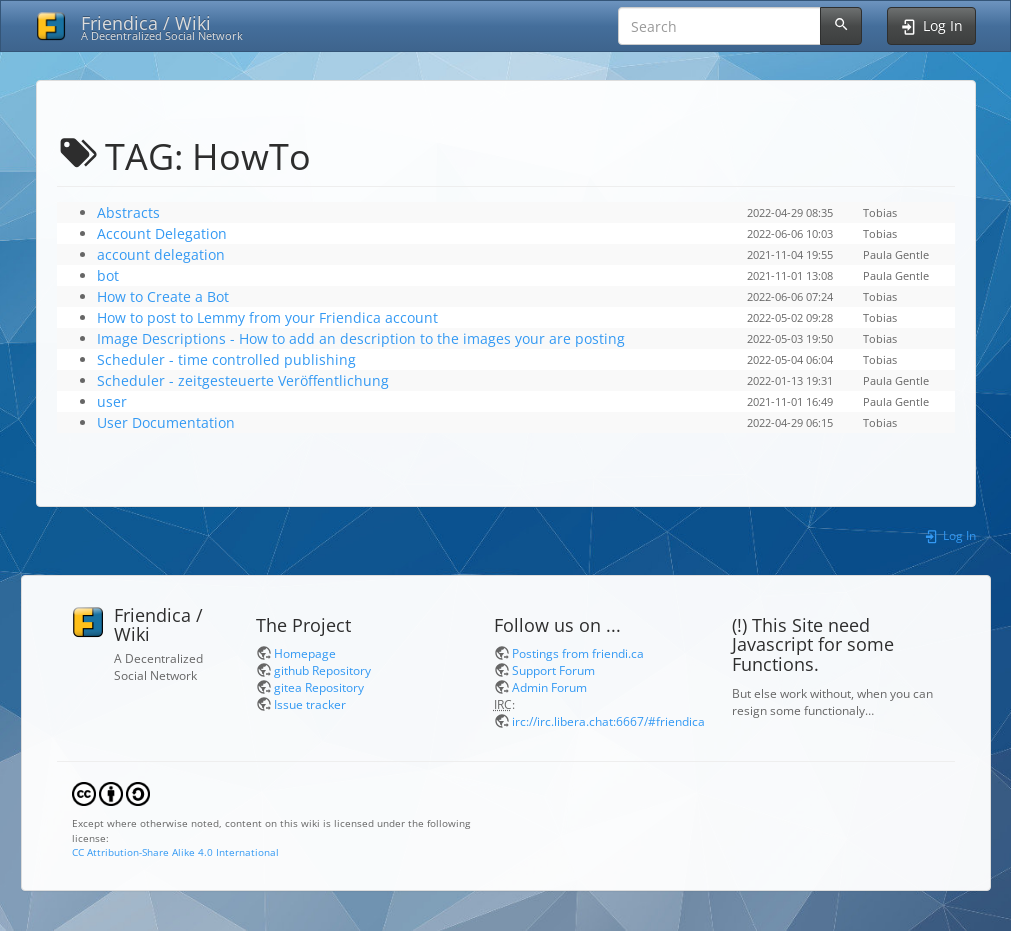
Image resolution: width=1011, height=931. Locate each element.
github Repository (322, 670)
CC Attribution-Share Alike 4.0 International (175, 852)
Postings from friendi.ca (578, 653)
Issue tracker (310, 704)
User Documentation (166, 422)
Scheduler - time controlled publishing (226, 359)
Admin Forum (549, 687)
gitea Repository (319, 687)
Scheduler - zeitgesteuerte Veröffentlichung (243, 380)
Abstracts (128, 212)
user (112, 401)
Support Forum (553, 670)
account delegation (161, 254)
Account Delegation (162, 233)
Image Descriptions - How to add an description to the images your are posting (361, 338)
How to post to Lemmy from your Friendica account (267, 317)
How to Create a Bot (163, 296)
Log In (949, 535)
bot (108, 275)
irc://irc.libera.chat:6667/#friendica (608, 721)
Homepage (305, 653)
